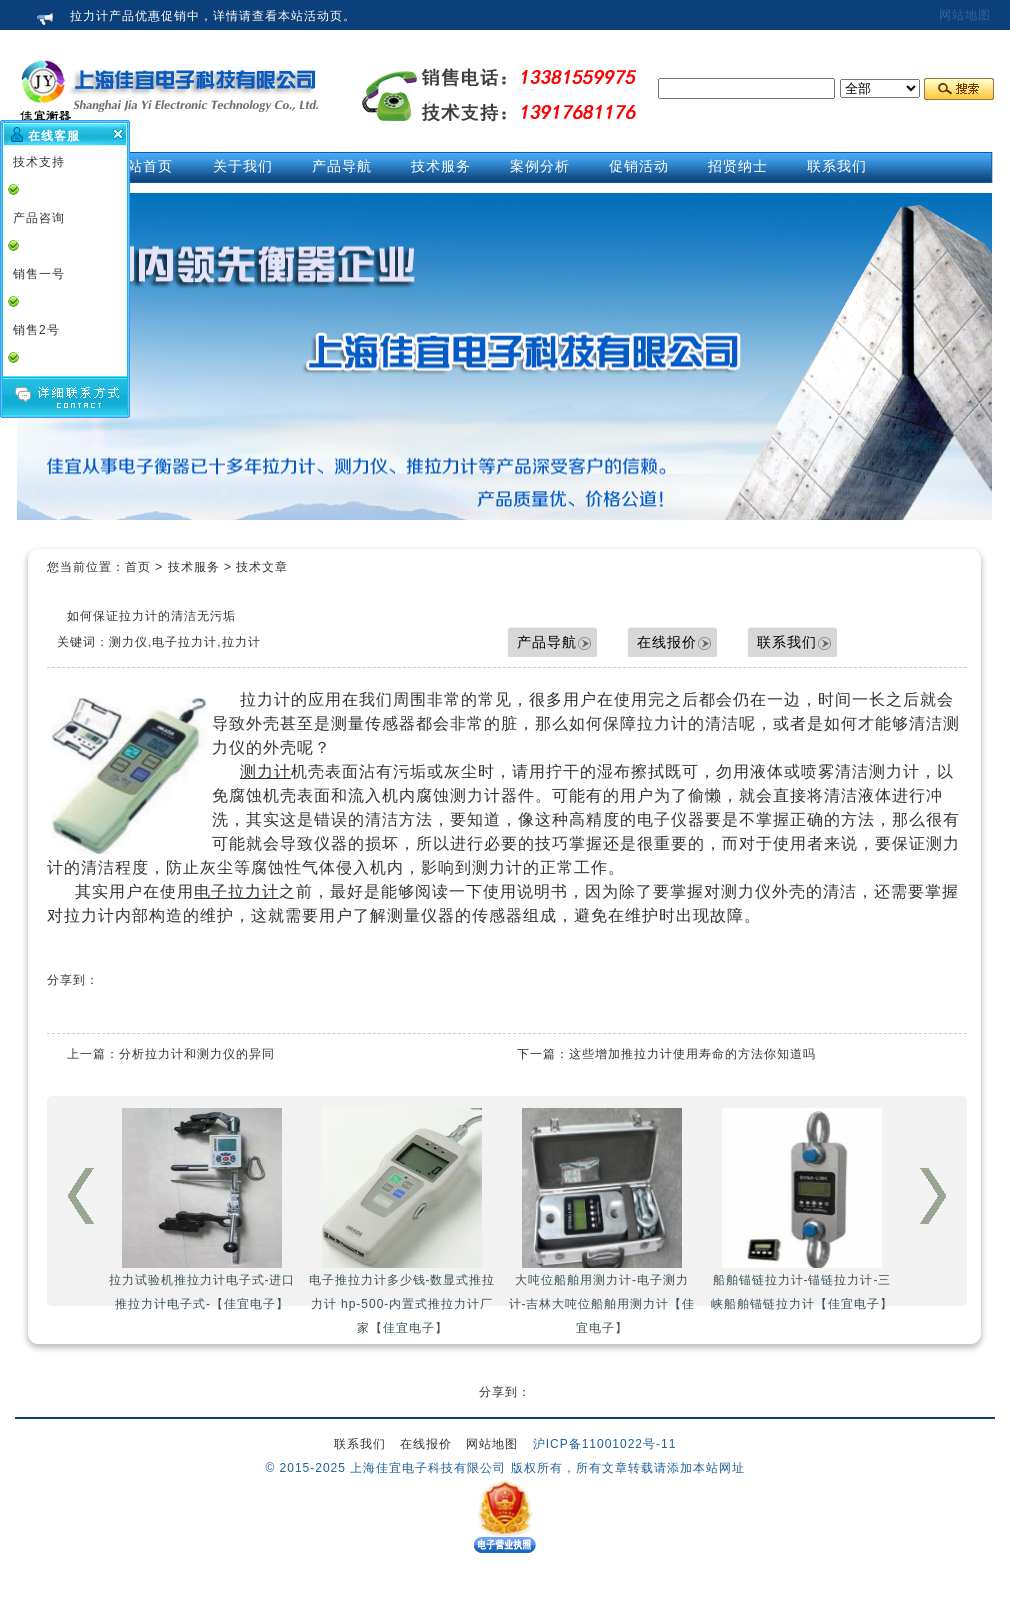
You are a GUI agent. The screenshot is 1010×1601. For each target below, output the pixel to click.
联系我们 (787, 642)
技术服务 (194, 567)
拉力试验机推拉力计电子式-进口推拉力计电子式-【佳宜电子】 (202, 1209)
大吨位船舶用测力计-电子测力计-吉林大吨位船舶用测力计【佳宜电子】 (602, 1221)
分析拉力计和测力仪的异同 (197, 1054)
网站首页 (143, 166)
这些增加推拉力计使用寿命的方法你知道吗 (692, 1054)
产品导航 (547, 642)
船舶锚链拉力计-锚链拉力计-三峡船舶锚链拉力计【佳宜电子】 (802, 1209)
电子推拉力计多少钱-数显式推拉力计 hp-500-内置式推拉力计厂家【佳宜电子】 (402, 1221)
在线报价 (667, 642)
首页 (138, 567)
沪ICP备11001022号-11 (605, 1444)
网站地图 (965, 15)
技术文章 (262, 567)
